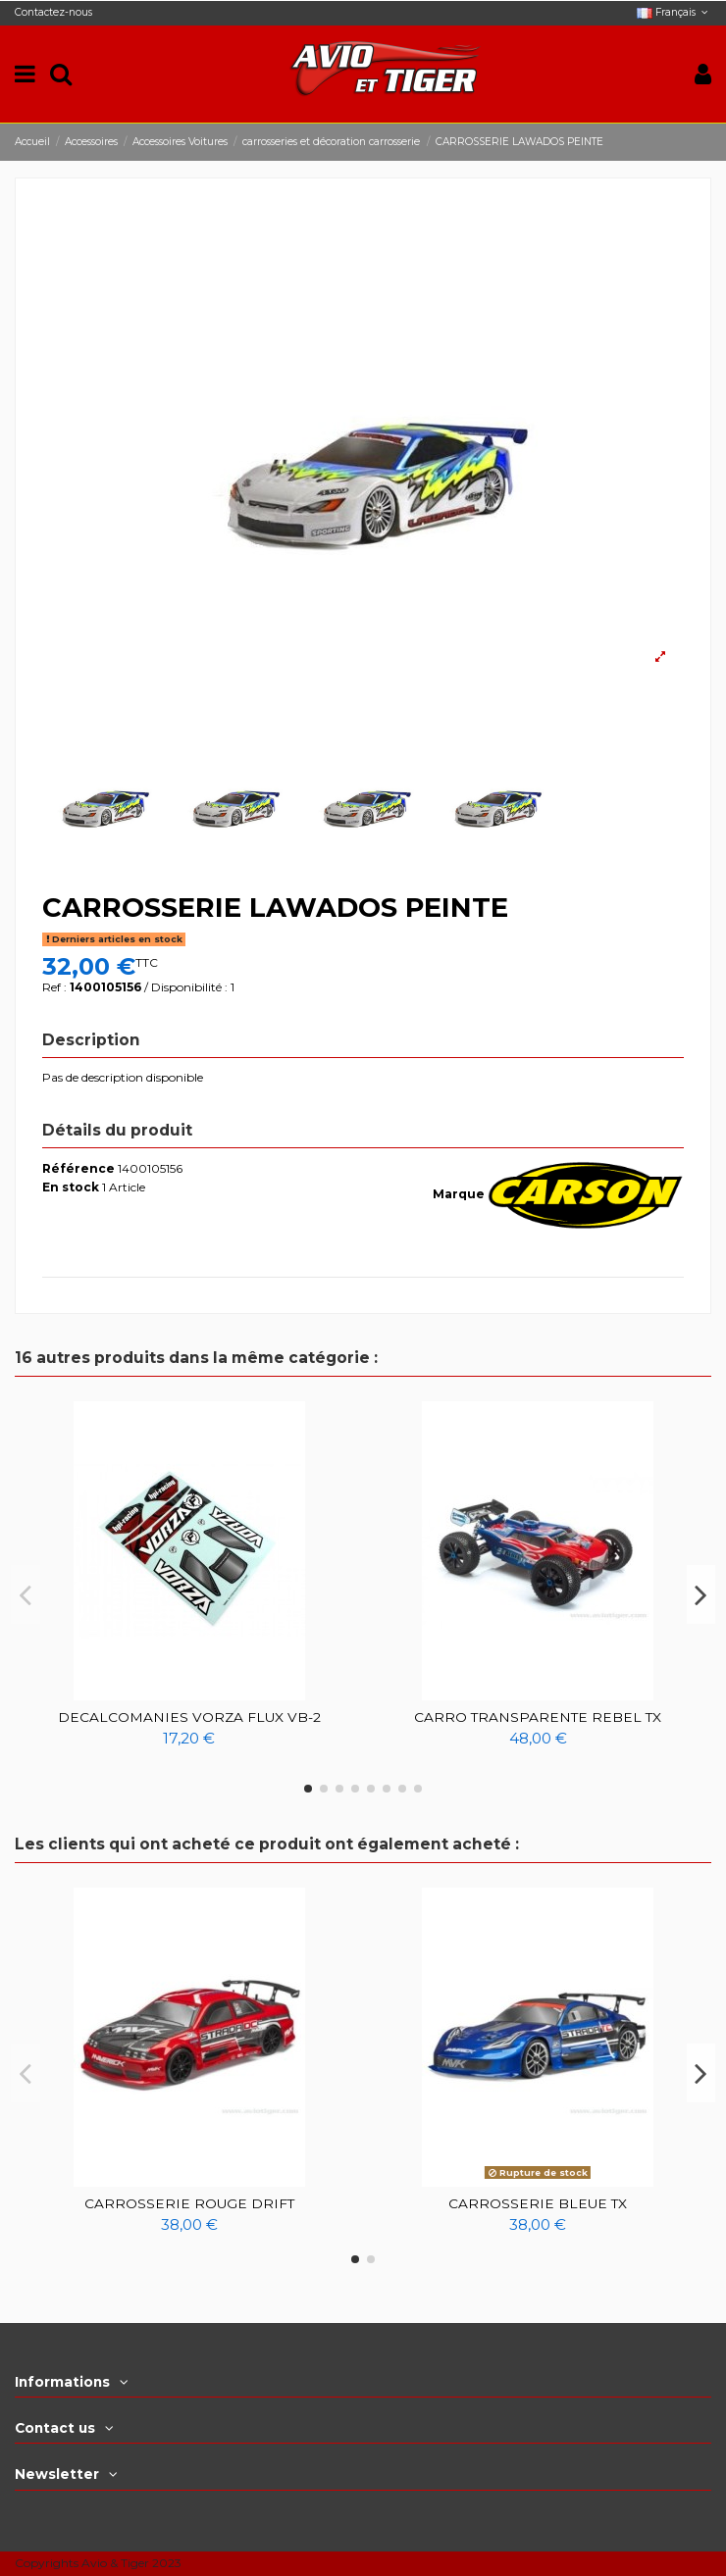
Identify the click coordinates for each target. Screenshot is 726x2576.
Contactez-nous (53, 12)
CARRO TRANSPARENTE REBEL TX (537, 1717)
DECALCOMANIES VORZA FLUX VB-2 (189, 1717)
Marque (459, 1194)
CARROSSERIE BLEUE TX (537, 2203)
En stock (70, 1187)
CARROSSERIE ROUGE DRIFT (189, 2203)
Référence (78, 1168)
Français (674, 12)
